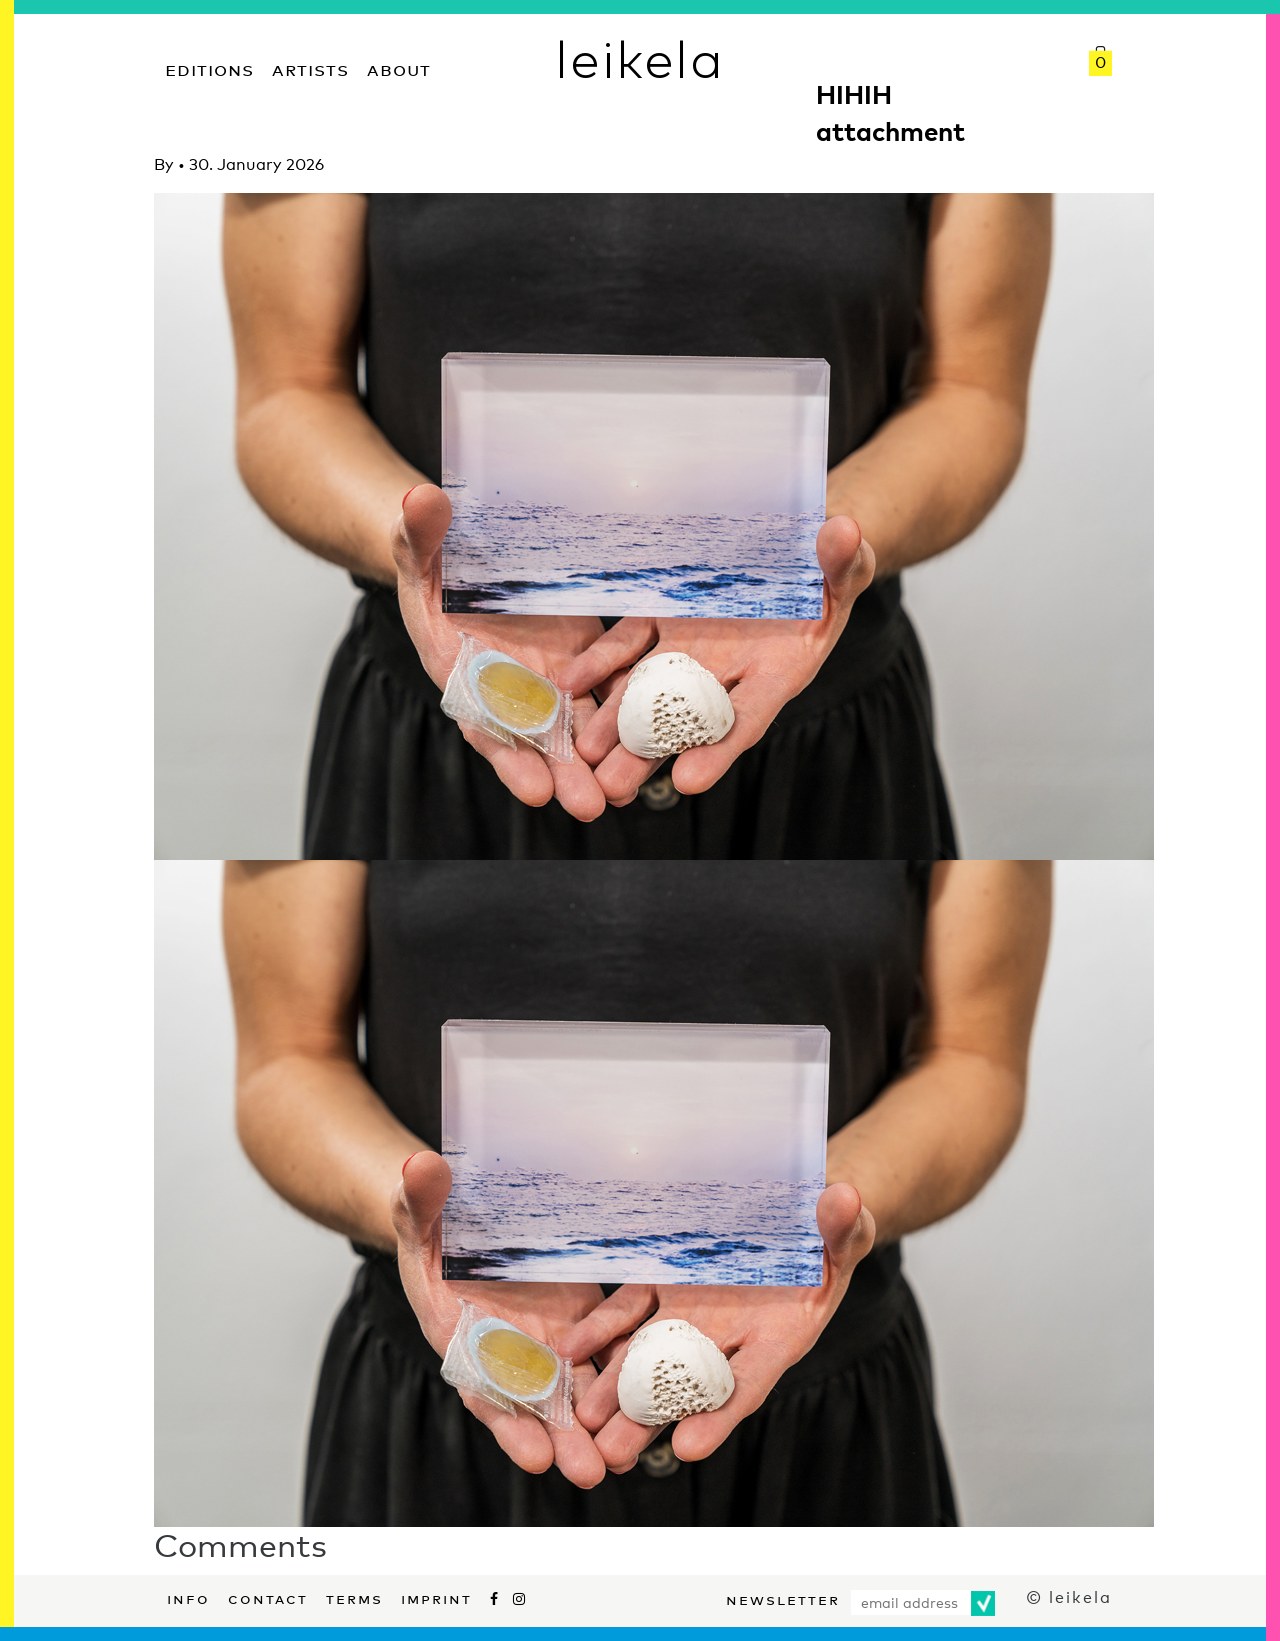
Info (188, 1597)
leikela (639, 58)
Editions (209, 67)
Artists (310, 67)
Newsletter (783, 1598)
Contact (268, 1597)
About (399, 67)
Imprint (436, 1597)
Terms (354, 1597)
